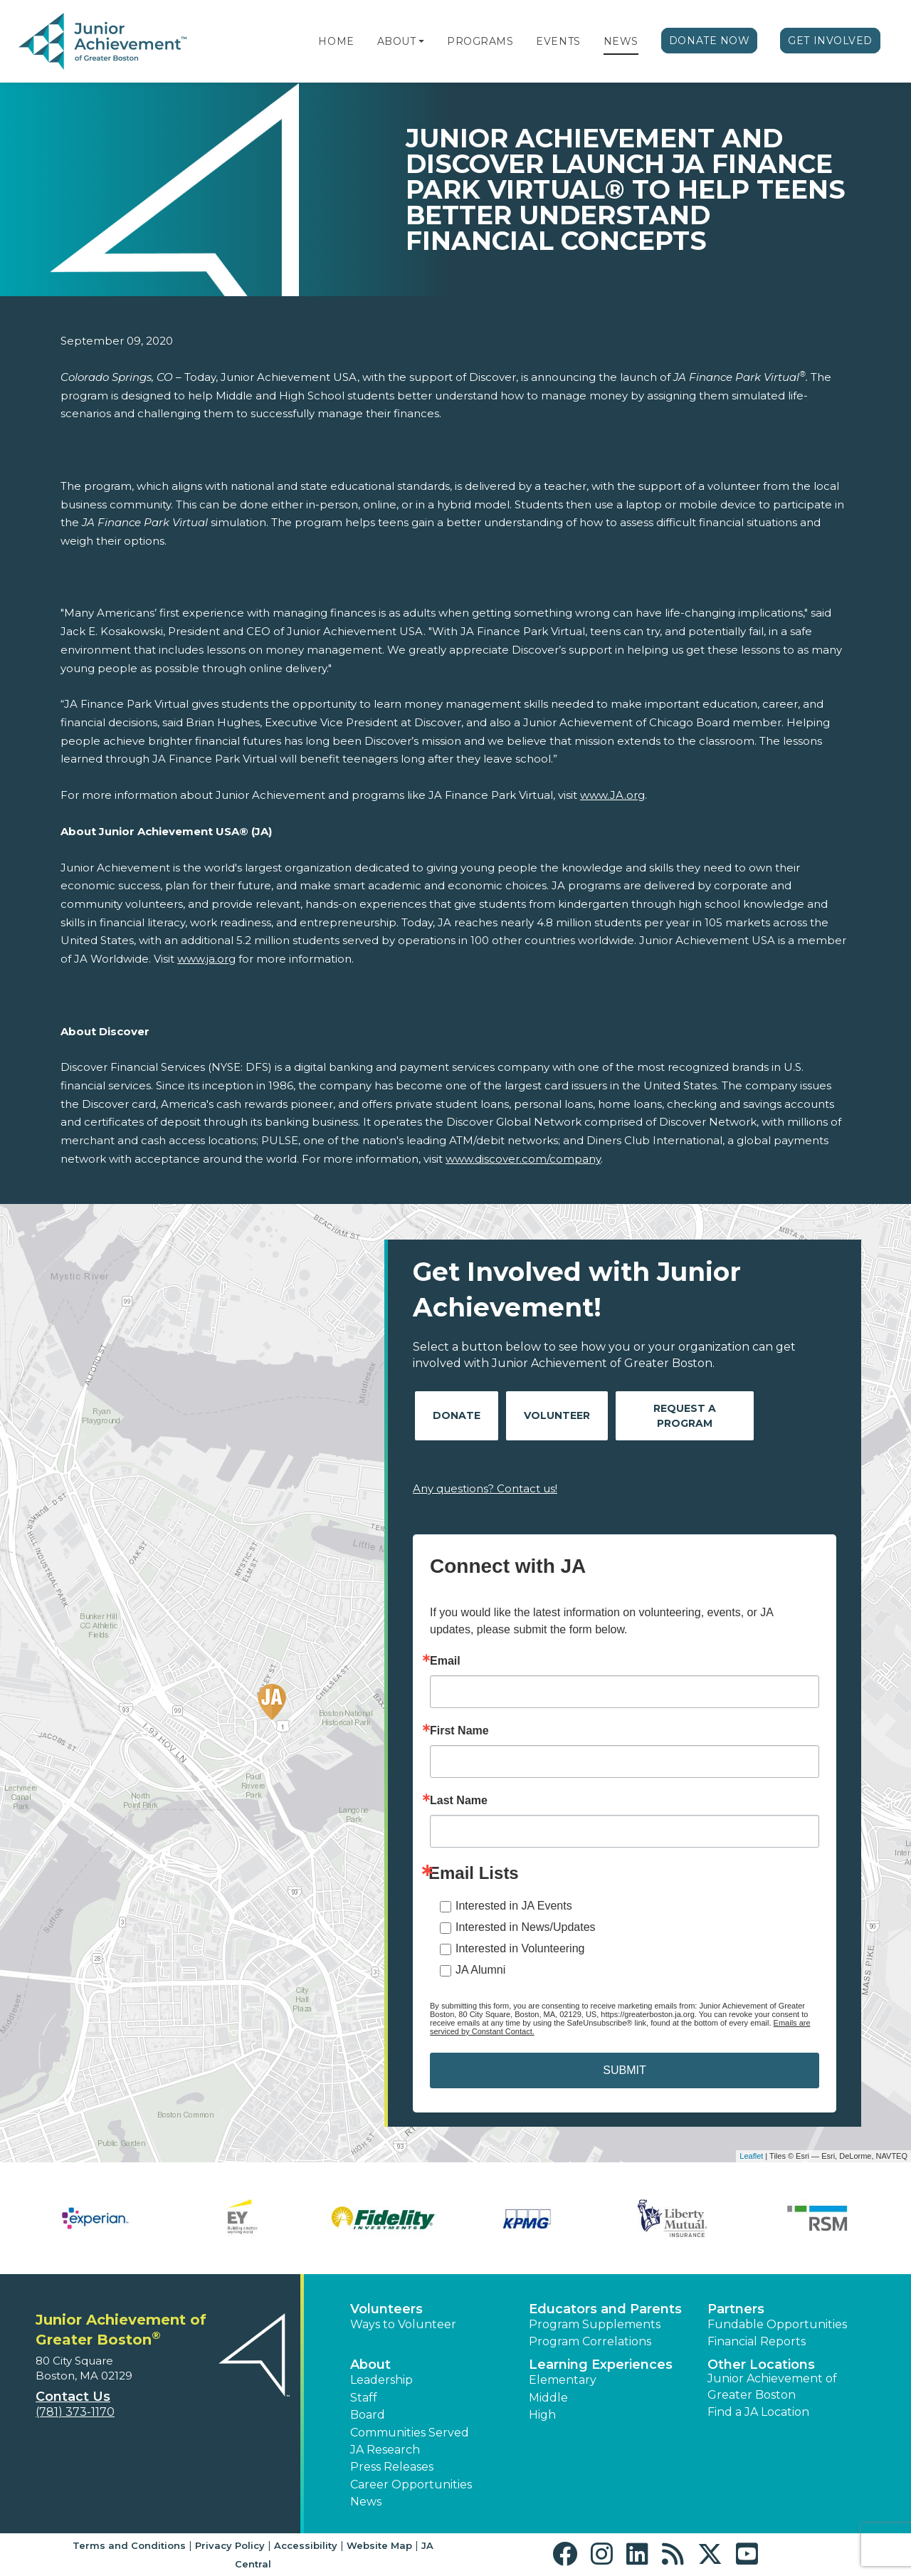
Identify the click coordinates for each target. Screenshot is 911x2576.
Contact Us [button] (73, 2396)
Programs (480, 41)
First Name (459, 1731)
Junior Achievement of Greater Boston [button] (772, 2386)
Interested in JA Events (514, 1906)
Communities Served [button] (409, 2432)
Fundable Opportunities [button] (777, 2324)
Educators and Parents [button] (605, 2309)
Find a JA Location (758, 2412)
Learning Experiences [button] (601, 2364)
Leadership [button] (381, 2380)
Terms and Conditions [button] (129, 2545)
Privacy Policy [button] (230, 2545)
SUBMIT (624, 2070)
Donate (456, 1415)
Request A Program (684, 1416)
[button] (421, 41)
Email (445, 1661)
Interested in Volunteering (520, 1948)
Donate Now (709, 40)
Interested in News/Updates (526, 1927)
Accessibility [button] (305, 2545)
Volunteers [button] (386, 2309)
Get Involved (830, 40)
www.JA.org (612, 795)
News (621, 41)
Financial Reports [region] (756, 2341)
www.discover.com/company (523, 1159)
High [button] (542, 2414)
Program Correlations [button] (590, 2341)
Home (336, 41)
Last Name (459, 1800)
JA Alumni (480, 1970)
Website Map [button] (379, 2545)
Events (558, 41)
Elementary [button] (562, 2380)
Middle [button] (548, 2397)
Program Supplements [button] (594, 2324)
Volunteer (557, 1415)
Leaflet (751, 2156)
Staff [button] (363, 2397)
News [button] (365, 2501)
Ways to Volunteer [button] (403, 2324)
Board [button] (367, 2414)
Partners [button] (735, 2309)
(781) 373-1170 (75, 2412)
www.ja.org (206, 958)
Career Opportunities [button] (411, 2484)
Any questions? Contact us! (485, 1488)
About (396, 41)
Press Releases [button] (391, 2466)
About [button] (370, 2364)
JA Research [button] (385, 2449)
